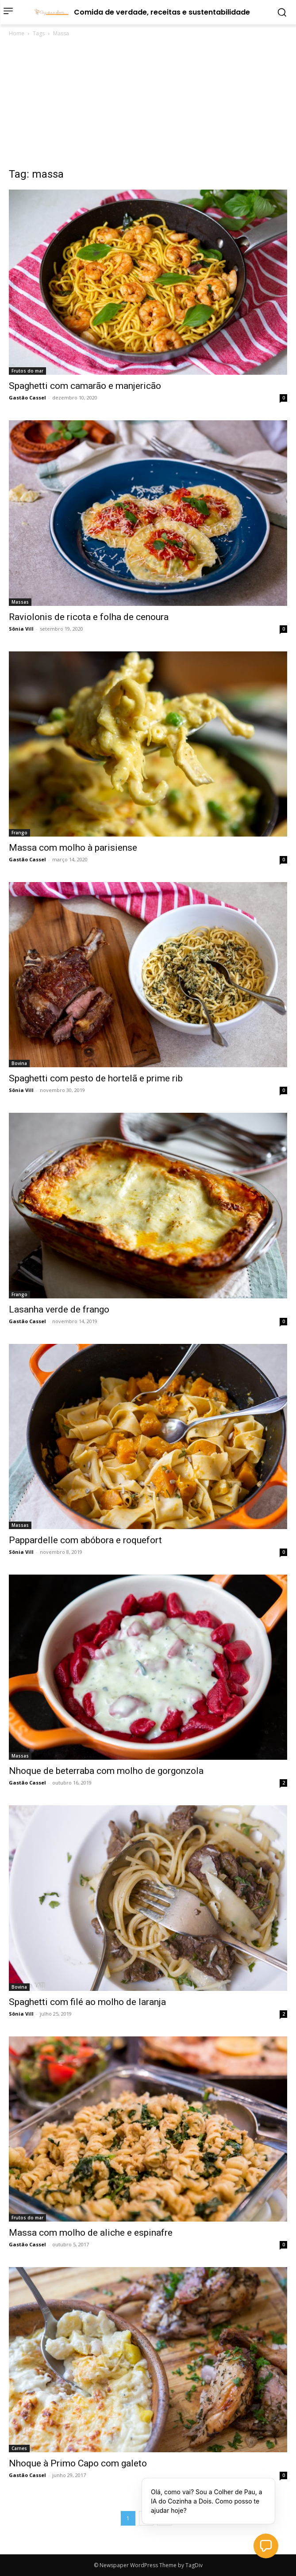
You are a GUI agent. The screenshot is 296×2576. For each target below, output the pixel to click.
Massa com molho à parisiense (73, 847)
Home (16, 33)
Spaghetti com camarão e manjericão (85, 386)
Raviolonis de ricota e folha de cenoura (89, 617)
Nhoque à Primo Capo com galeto (78, 2463)
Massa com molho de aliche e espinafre (91, 2232)
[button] (266, 2546)
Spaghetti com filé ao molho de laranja (87, 2002)
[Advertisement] (148, 105)
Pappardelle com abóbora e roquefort (85, 1540)
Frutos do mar (27, 371)
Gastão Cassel (27, 397)
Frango (19, 832)
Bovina (19, 1063)
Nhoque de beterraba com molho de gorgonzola (106, 1771)
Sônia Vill (21, 628)
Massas (20, 602)
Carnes (19, 2448)
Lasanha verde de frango (59, 1309)
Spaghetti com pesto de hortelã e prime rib (96, 1078)
